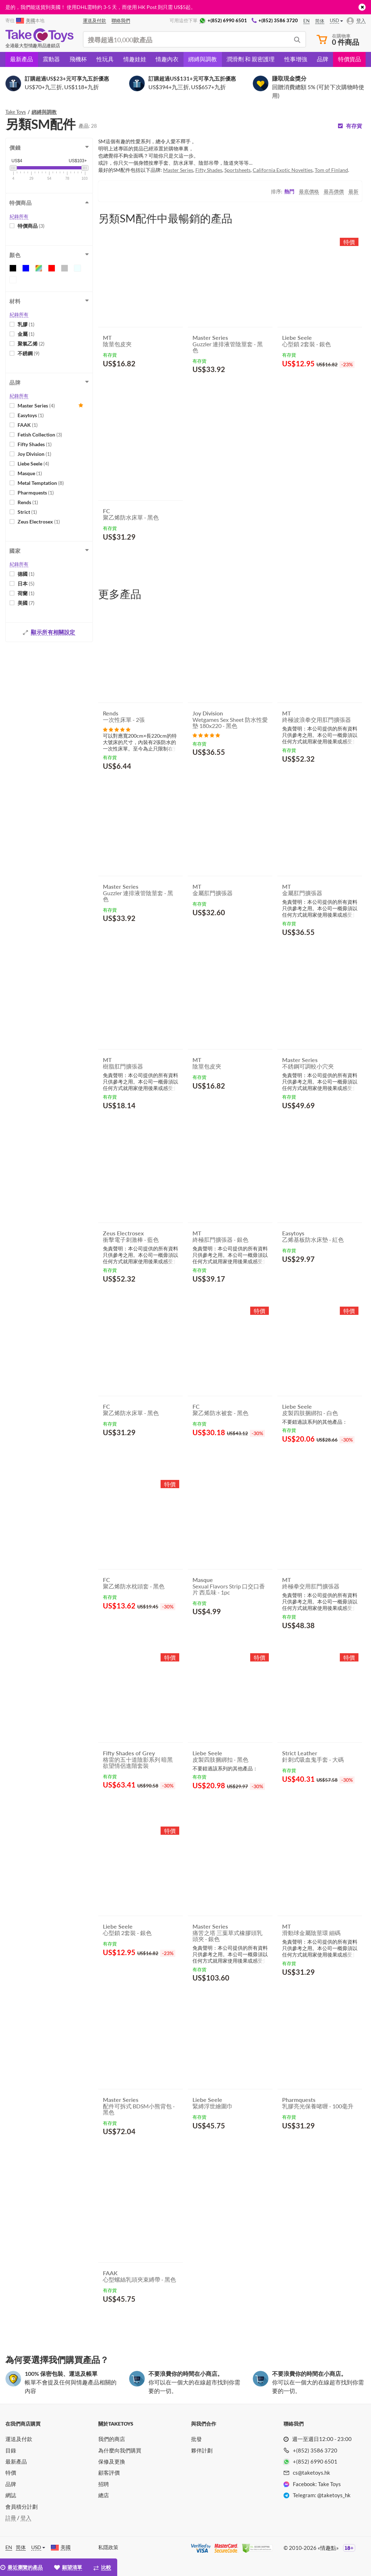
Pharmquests (36, 492)
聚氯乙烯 (31, 344)
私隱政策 (108, 2547)
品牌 (322, 59)
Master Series (36, 405)
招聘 (103, 2484)
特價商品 (31, 226)
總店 (103, 2495)
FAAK (28, 425)
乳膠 (26, 324)
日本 (26, 583)
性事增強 (295, 59)
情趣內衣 (167, 59)
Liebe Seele (33, 463)
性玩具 (105, 59)
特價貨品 (349, 59)
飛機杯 (78, 59)
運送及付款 (18, 2439)
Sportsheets (237, 170)
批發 (196, 2439)
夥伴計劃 (202, 2450)
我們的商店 (111, 2439)
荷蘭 (26, 593)
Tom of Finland (331, 170)
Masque (30, 473)
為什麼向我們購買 (119, 2450)
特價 (10, 2472)
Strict (27, 512)
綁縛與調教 (202, 59)
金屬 (26, 334)
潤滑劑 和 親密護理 (251, 59)
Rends (28, 502)
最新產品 (21, 59)
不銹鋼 (28, 353)
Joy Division (34, 454)
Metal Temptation (41, 483)
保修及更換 (111, 2461)
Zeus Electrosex (39, 521)
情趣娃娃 (134, 59)
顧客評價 (109, 2472)
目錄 (10, 2450)
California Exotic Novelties (283, 170)
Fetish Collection (40, 434)
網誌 (10, 2495)
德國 (26, 574)
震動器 (51, 59)
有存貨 (354, 126)
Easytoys (31, 415)
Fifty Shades (35, 444)
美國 (26, 603)
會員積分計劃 (21, 2506)
